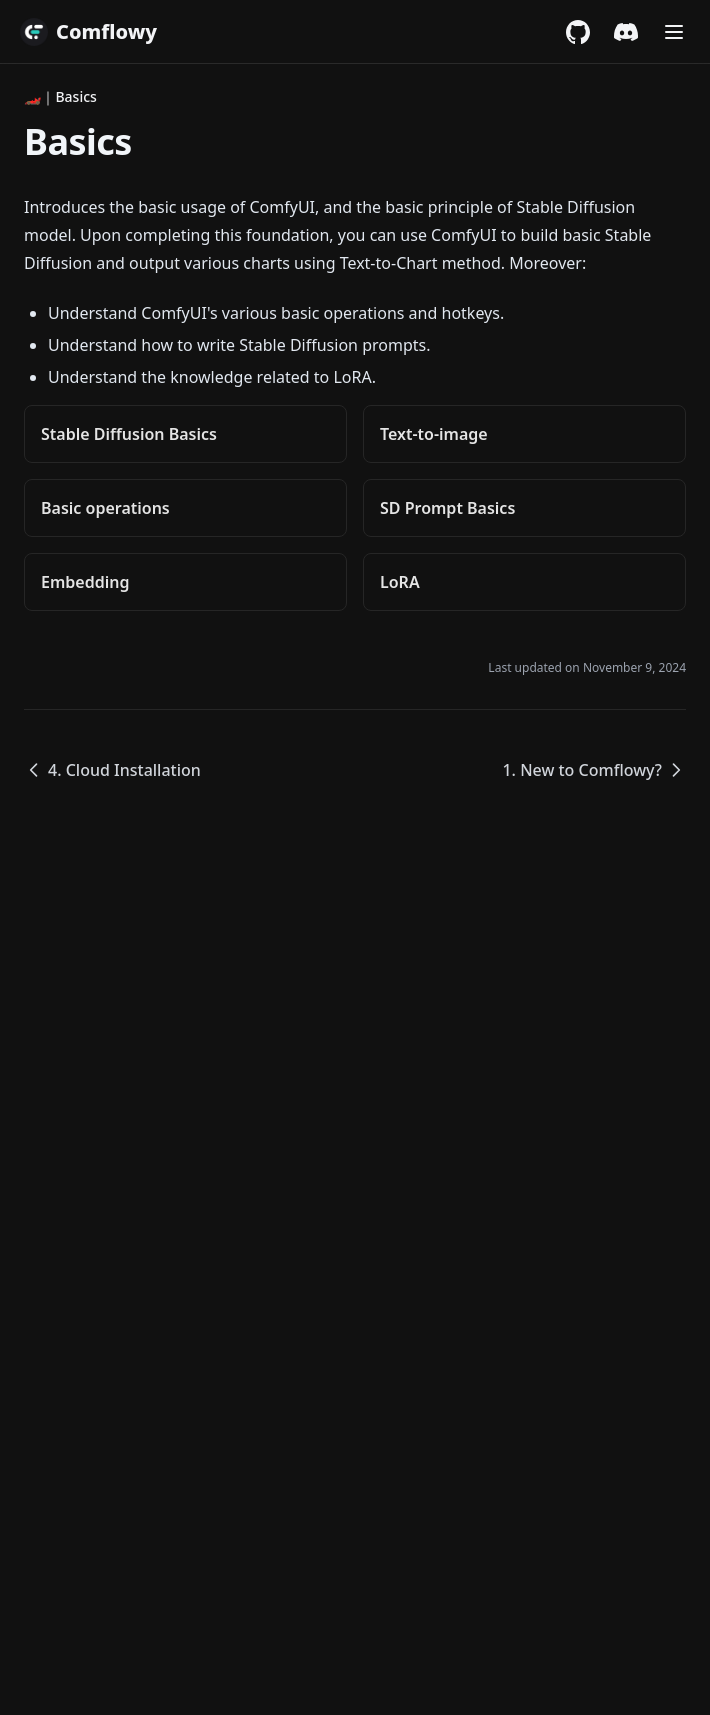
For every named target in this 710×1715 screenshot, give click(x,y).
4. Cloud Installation (112, 770)
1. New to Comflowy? (594, 770)
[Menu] (674, 32)
